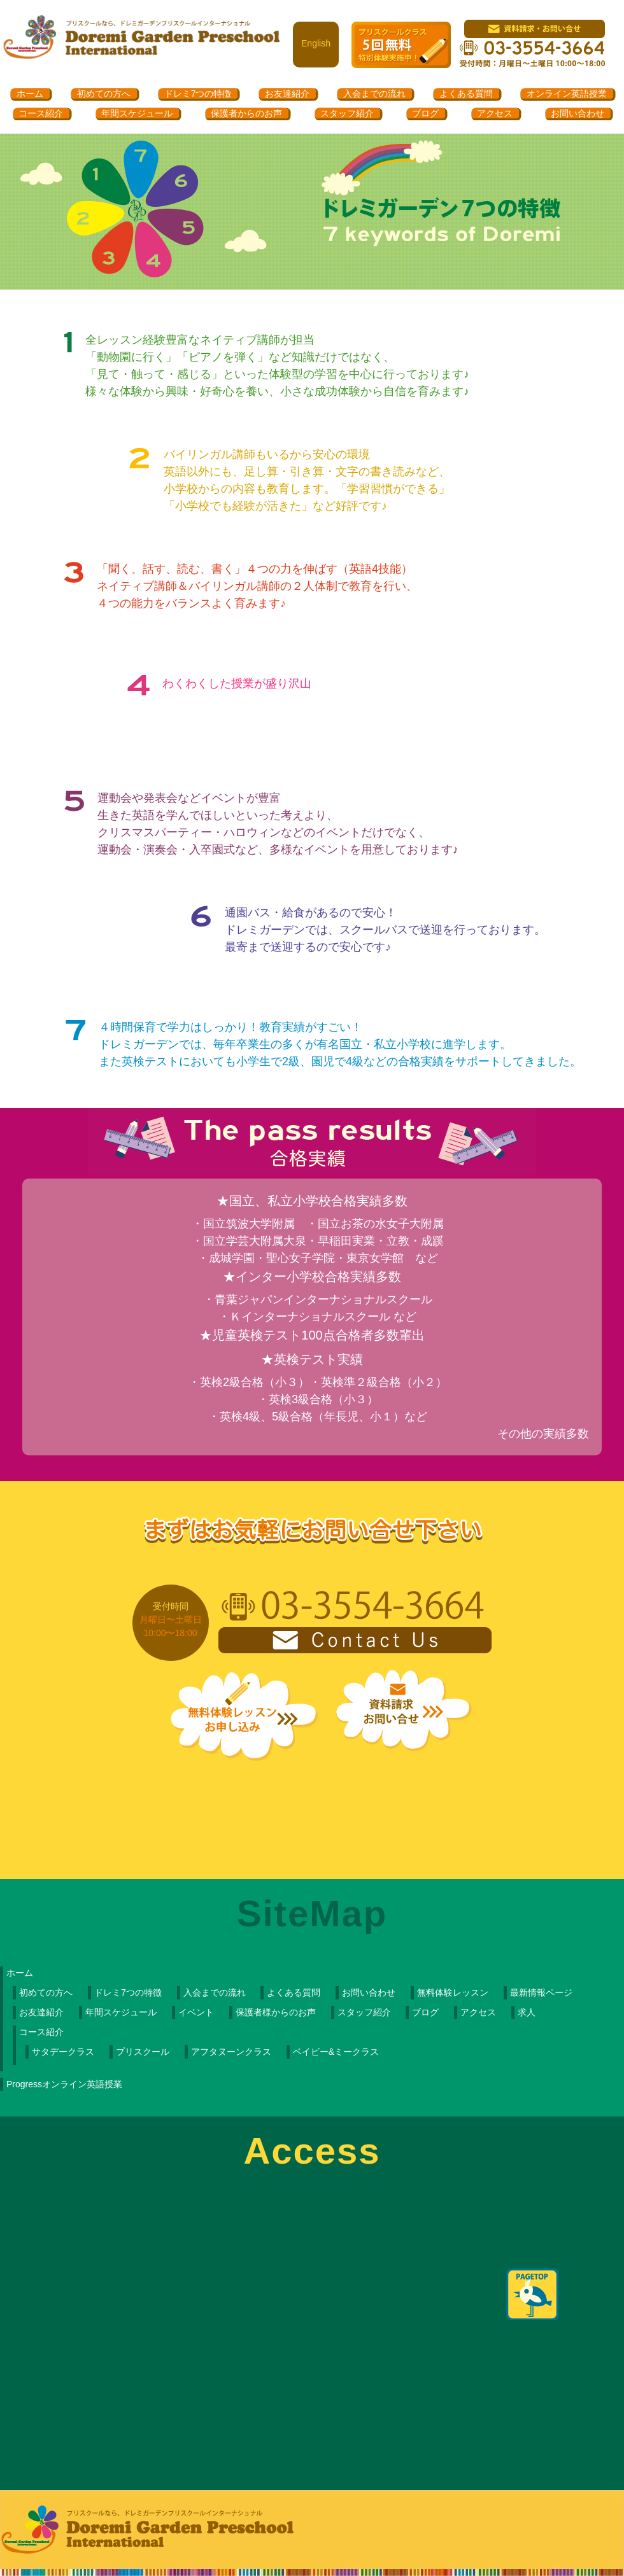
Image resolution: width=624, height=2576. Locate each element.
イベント (196, 2012)
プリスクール (142, 2052)
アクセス (495, 113)
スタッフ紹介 (347, 113)
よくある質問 (466, 93)
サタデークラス (63, 2052)
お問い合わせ (577, 113)
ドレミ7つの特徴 (198, 93)
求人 (526, 2012)
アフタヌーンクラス (231, 2052)
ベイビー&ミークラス (336, 2052)
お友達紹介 (287, 93)
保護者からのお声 (246, 113)
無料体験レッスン (452, 1992)
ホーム (30, 93)
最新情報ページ (541, 1992)
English (315, 43)
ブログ (425, 113)
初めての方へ (104, 93)
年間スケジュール (137, 113)
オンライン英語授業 (567, 93)
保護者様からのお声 (276, 2012)
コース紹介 (40, 113)
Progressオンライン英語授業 (64, 2084)
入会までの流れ (374, 93)
